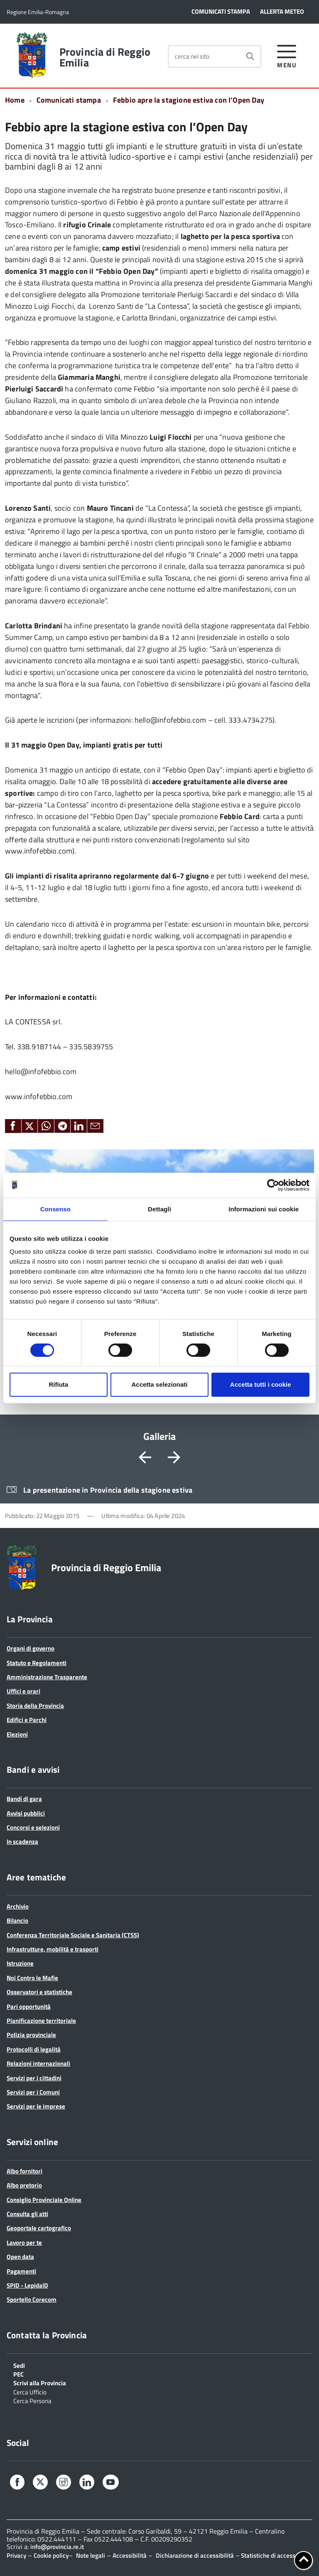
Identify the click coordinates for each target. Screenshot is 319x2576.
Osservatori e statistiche (39, 1992)
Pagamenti (21, 2271)
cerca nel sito (192, 56)
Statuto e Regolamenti (36, 1663)
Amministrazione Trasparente (47, 1677)
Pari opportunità (29, 2006)
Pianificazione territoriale (41, 2020)
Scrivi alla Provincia (39, 2382)
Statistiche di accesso (269, 2555)
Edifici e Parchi (27, 1720)
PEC (18, 2373)
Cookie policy (51, 2555)
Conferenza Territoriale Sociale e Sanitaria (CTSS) (73, 1935)
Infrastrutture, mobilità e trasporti (52, 1949)
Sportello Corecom (31, 2299)
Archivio (18, 1906)
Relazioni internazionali (38, 2063)
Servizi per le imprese (36, 2106)
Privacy (16, 2555)
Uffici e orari (23, 1691)
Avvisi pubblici (26, 1813)
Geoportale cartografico (39, 2228)
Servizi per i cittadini (34, 2078)
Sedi (19, 2365)
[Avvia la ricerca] (250, 56)
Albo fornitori (24, 2171)
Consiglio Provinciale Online (44, 2199)
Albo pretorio (24, 2185)
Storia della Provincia (35, 1705)
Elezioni (17, 1734)
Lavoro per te (24, 2242)
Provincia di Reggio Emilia (104, 57)
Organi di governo (30, 1648)
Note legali (90, 2555)
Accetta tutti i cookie (260, 1384)
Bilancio (17, 1920)
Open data (20, 2256)
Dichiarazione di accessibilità (195, 2555)
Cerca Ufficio (30, 2391)
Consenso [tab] (55, 1209)
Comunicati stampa (69, 100)
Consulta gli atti (27, 2214)
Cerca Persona (32, 2400)
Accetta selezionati (159, 1384)
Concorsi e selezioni (33, 1827)
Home (15, 100)
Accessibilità (130, 2555)
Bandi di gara (24, 1798)
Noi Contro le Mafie (32, 1978)
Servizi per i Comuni (33, 2092)
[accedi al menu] (287, 55)
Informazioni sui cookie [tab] (263, 1209)
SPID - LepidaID (27, 2285)
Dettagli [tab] (159, 1209)
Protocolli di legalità (34, 2049)
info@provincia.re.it (57, 2546)
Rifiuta (58, 1384)
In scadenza (22, 1841)
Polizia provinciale (31, 2035)
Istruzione (20, 1963)
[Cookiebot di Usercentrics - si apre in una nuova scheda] (273, 1185)
